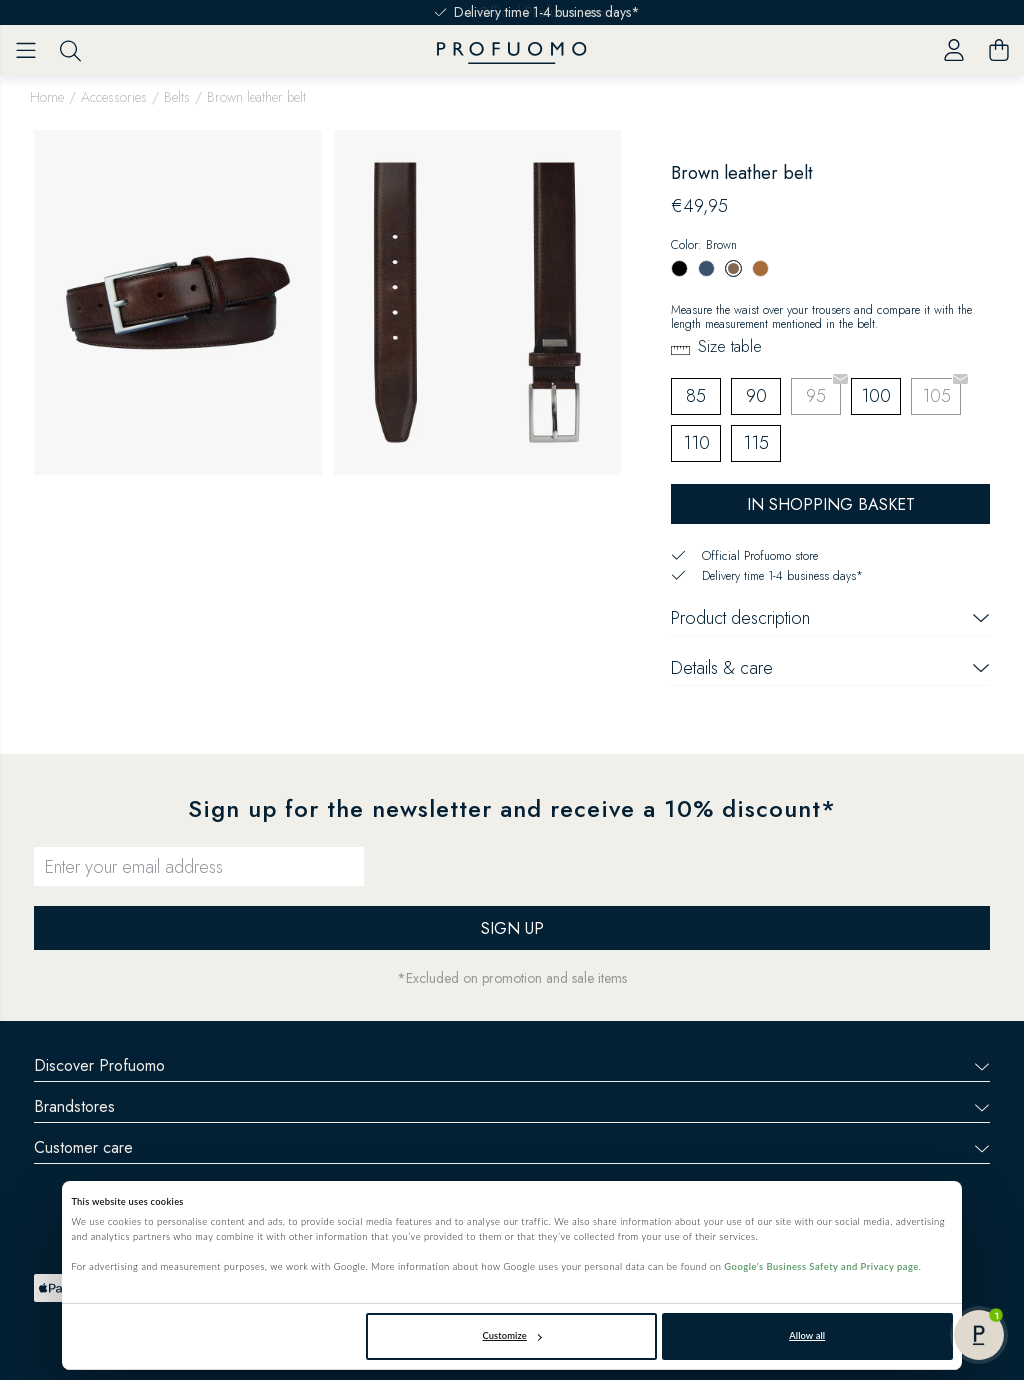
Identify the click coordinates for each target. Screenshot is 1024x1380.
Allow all (807, 1335)
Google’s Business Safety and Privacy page (821, 1266)
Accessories (114, 97)
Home (47, 97)
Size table (730, 346)
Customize (512, 1335)
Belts (177, 97)
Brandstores (512, 1106)
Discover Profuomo (512, 1065)
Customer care (512, 1147)
